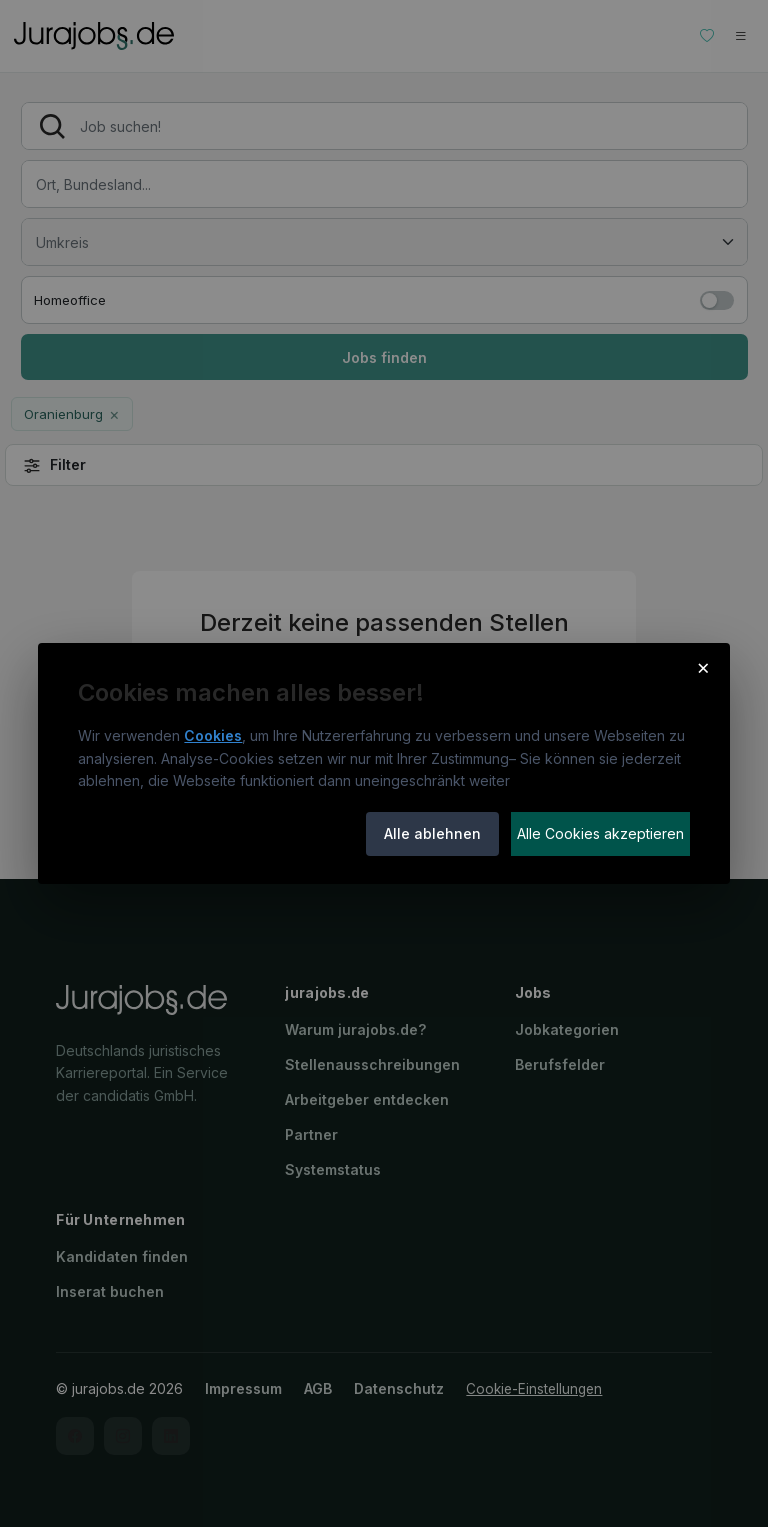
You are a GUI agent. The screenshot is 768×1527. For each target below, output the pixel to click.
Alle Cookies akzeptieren (600, 833)
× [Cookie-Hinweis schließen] (703, 667)
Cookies (213, 735)
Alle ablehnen (432, 833)
